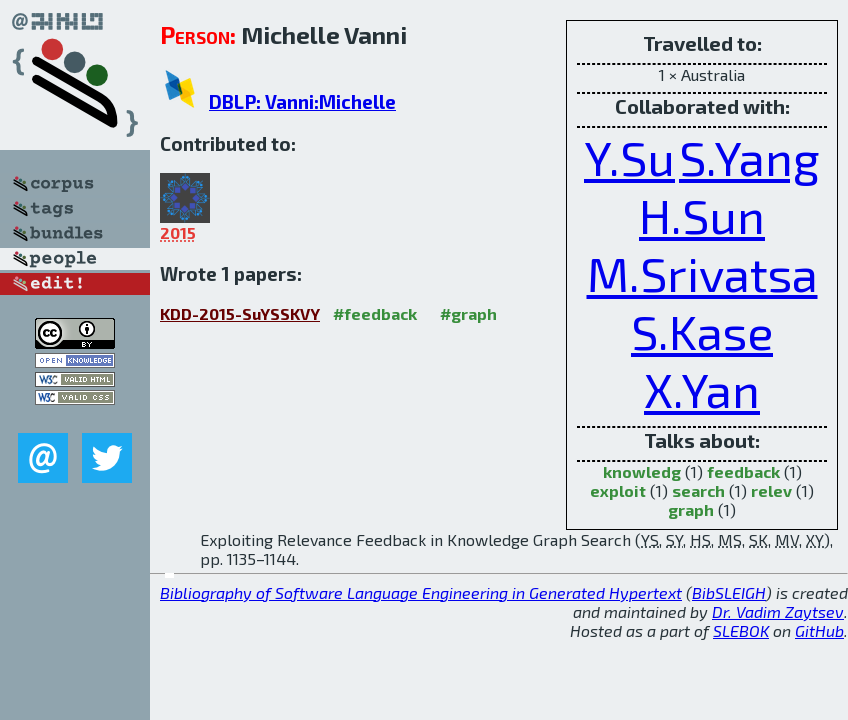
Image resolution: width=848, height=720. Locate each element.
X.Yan (702, 389)
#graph (468, 313)
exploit (618, 490)
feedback (743, 471)
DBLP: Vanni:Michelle (302, 101)
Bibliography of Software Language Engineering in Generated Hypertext (421, 592)
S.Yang (749, 157)
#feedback (375, 313)
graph (691, 509)
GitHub (819, 630)
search (698, 490)
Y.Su (629, 157)
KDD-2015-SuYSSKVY (240, 313)
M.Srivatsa (702, 273)
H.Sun (702, 215)
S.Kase (702, 331)
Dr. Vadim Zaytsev (778, 611)
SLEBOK (741, 630)
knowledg (642, 471)
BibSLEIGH (729, 592)
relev (771, 490)
